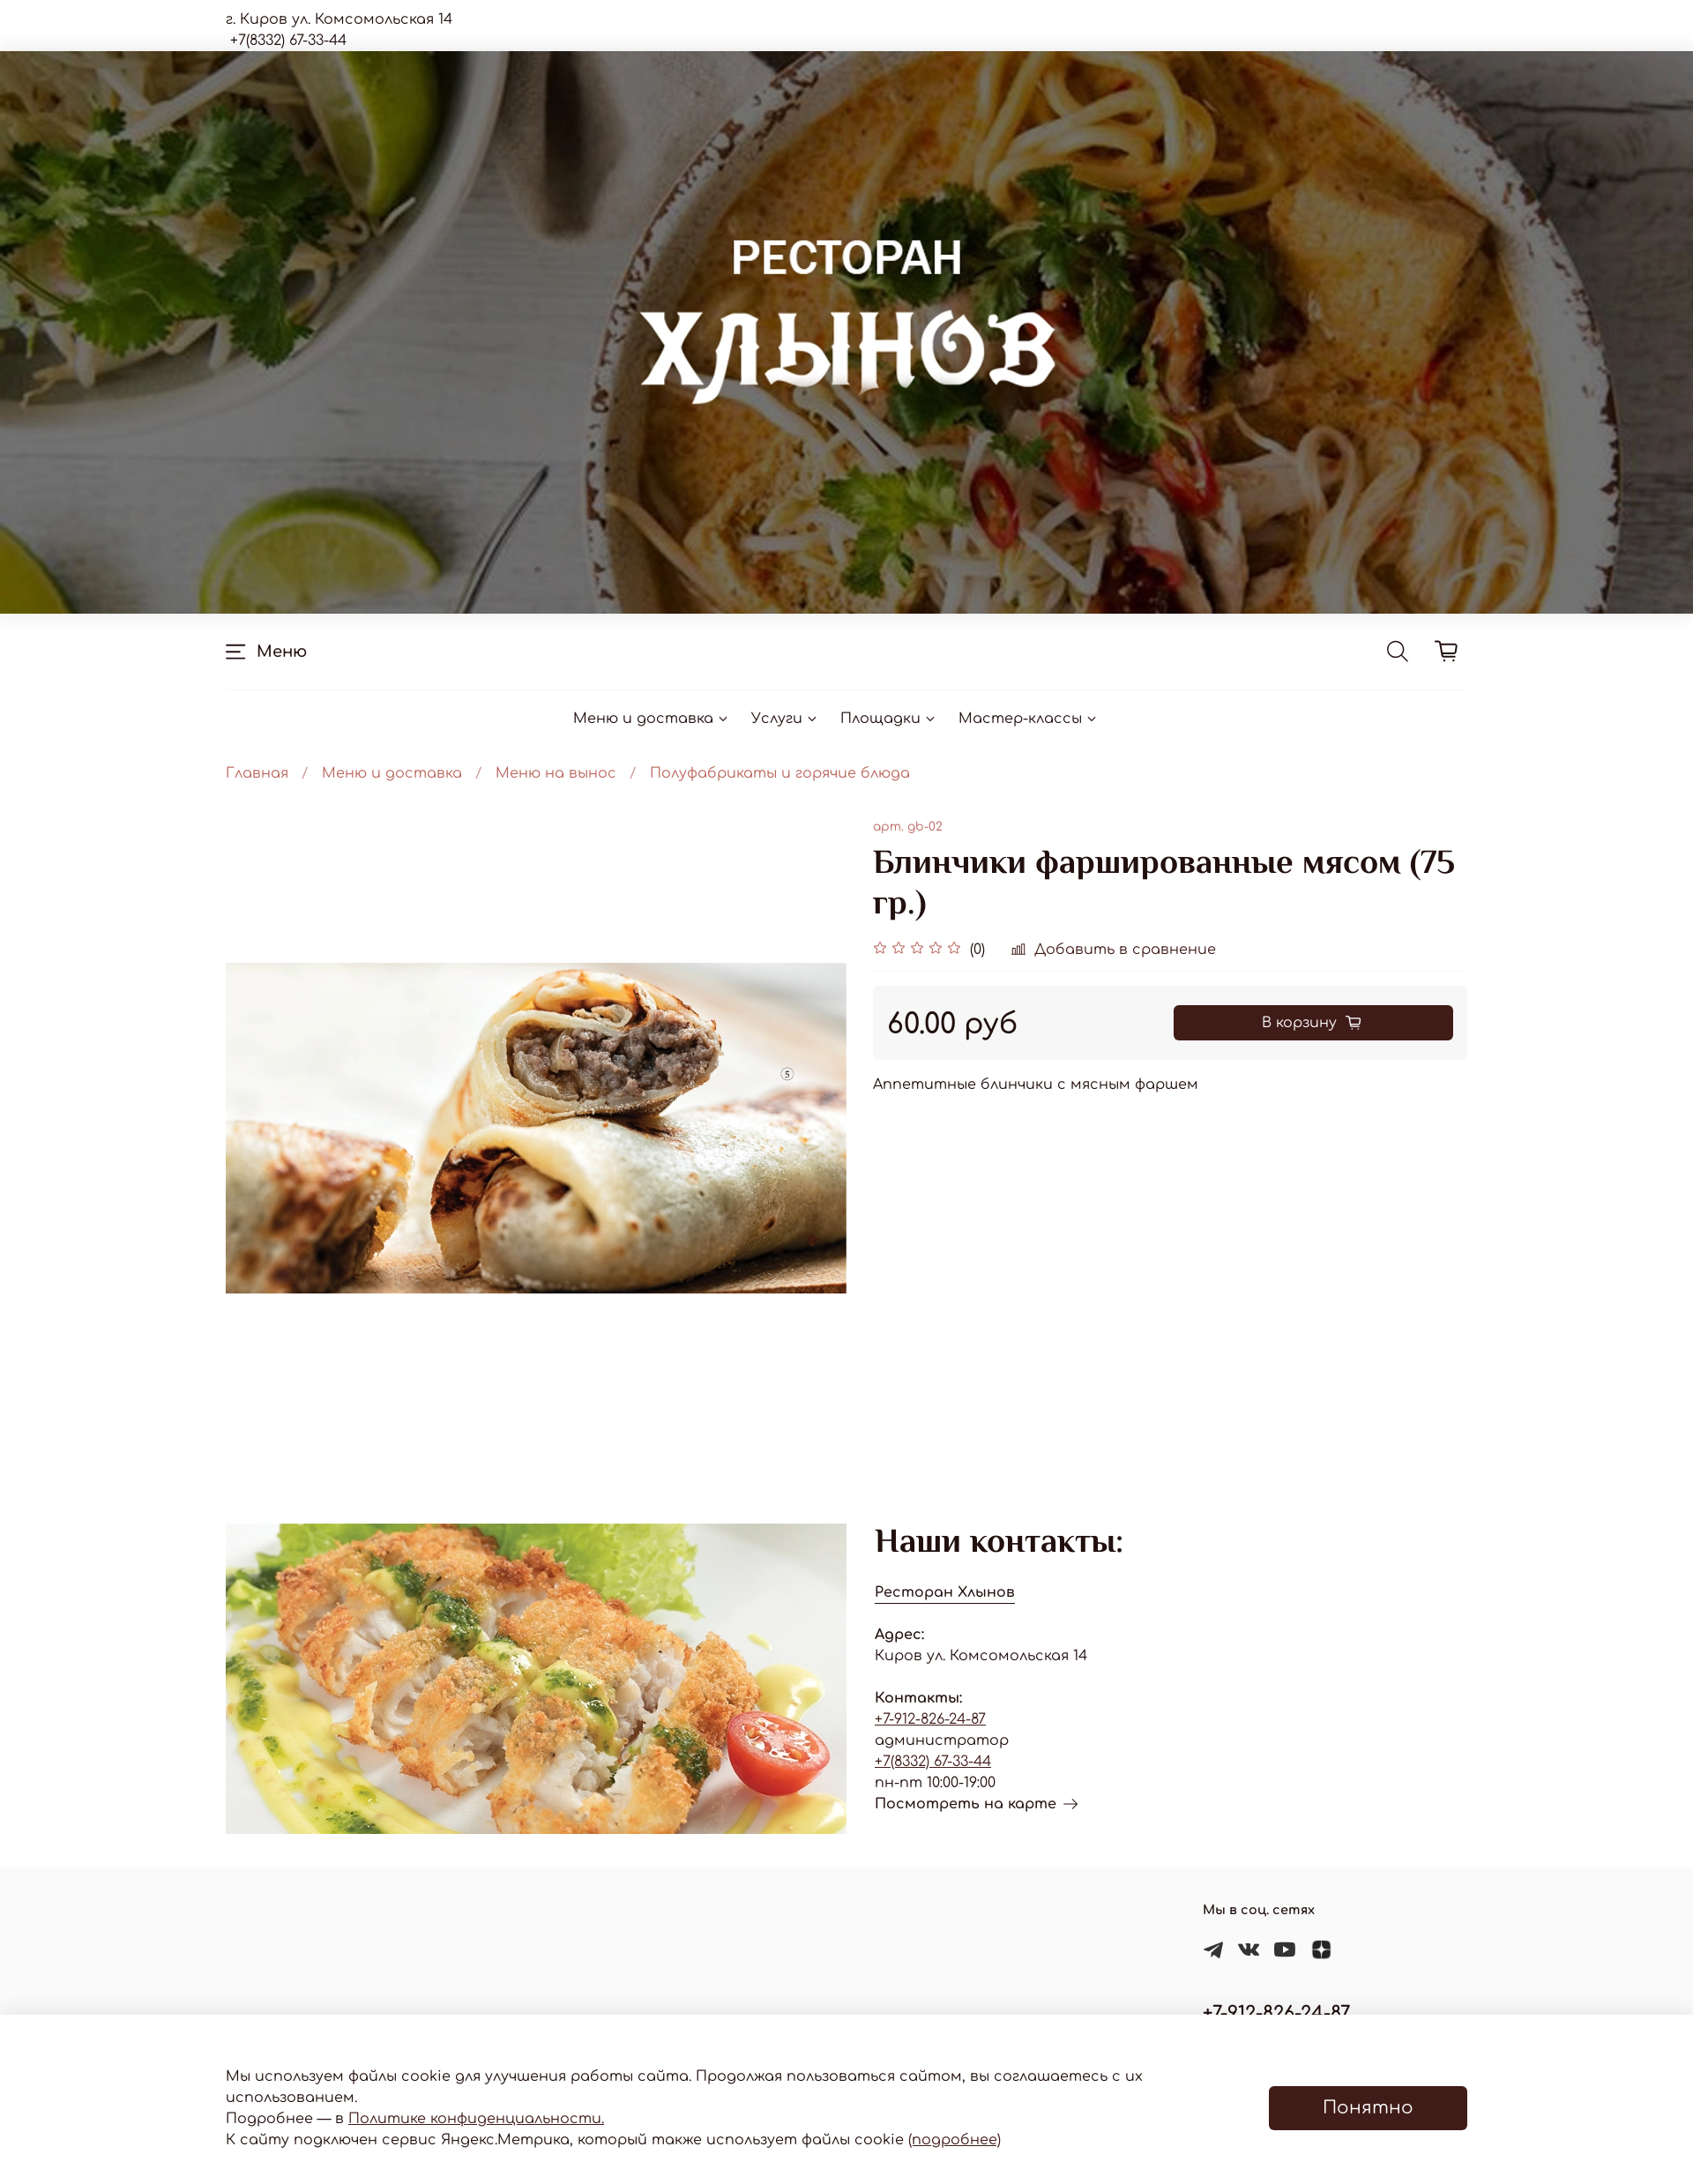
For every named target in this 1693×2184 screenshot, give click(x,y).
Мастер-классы (1028, 719)
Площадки (888, 719)
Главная (257, 773)
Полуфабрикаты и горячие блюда (780, 773)
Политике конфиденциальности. (476, 2119)
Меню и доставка (651, 719)
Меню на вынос (556, 773)
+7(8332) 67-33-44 (933, 1762)
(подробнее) (954, 2140)
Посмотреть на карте (976, 1804)
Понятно (1368, 2108)
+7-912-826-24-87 (930, 1719)
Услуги (785, 719)
